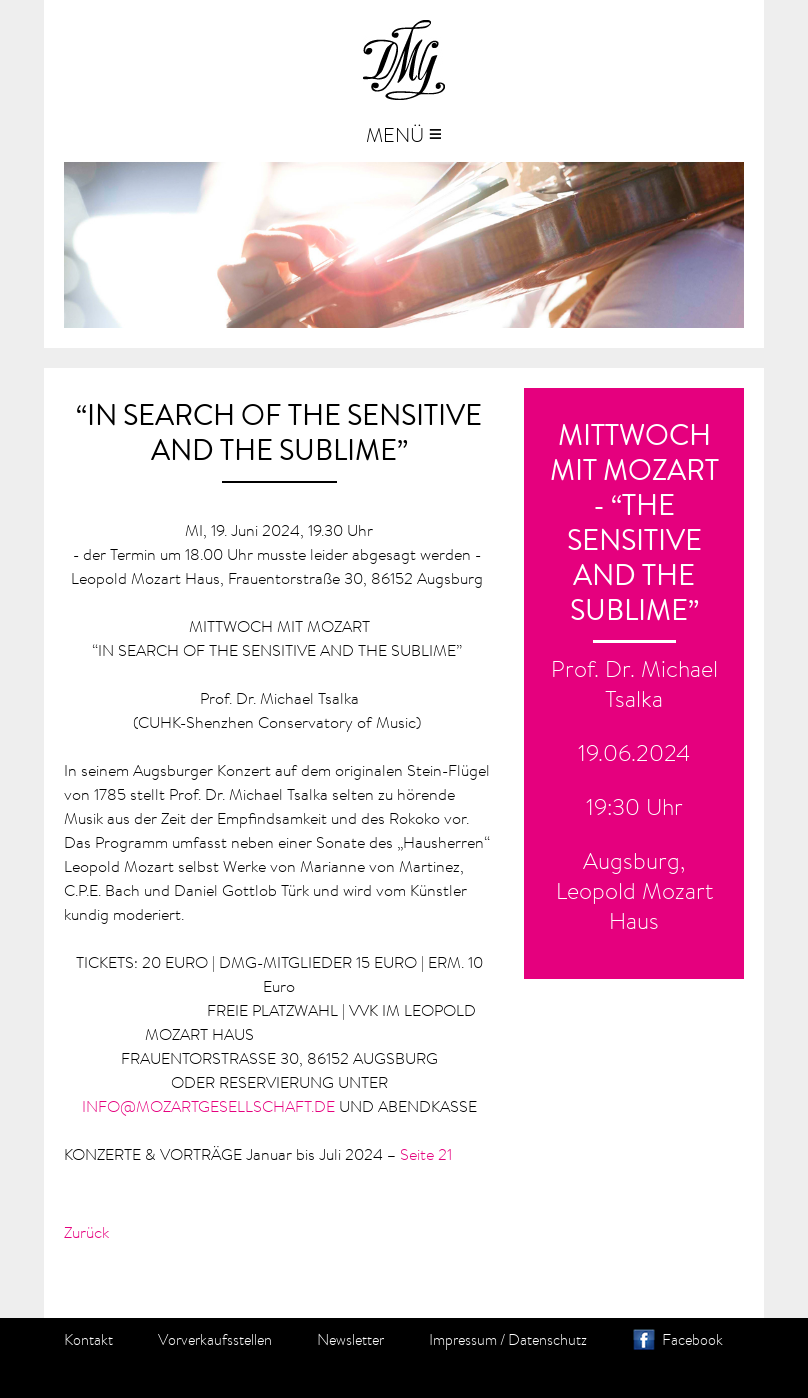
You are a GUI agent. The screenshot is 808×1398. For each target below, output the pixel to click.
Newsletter (350, 1340)
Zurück (86, 1232)
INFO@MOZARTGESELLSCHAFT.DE (208, 1106)
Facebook (692, 1340)
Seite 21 (426, 1154)
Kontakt (88, 1340)
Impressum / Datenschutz (508, 1340)
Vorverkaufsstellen (215, 1340)
